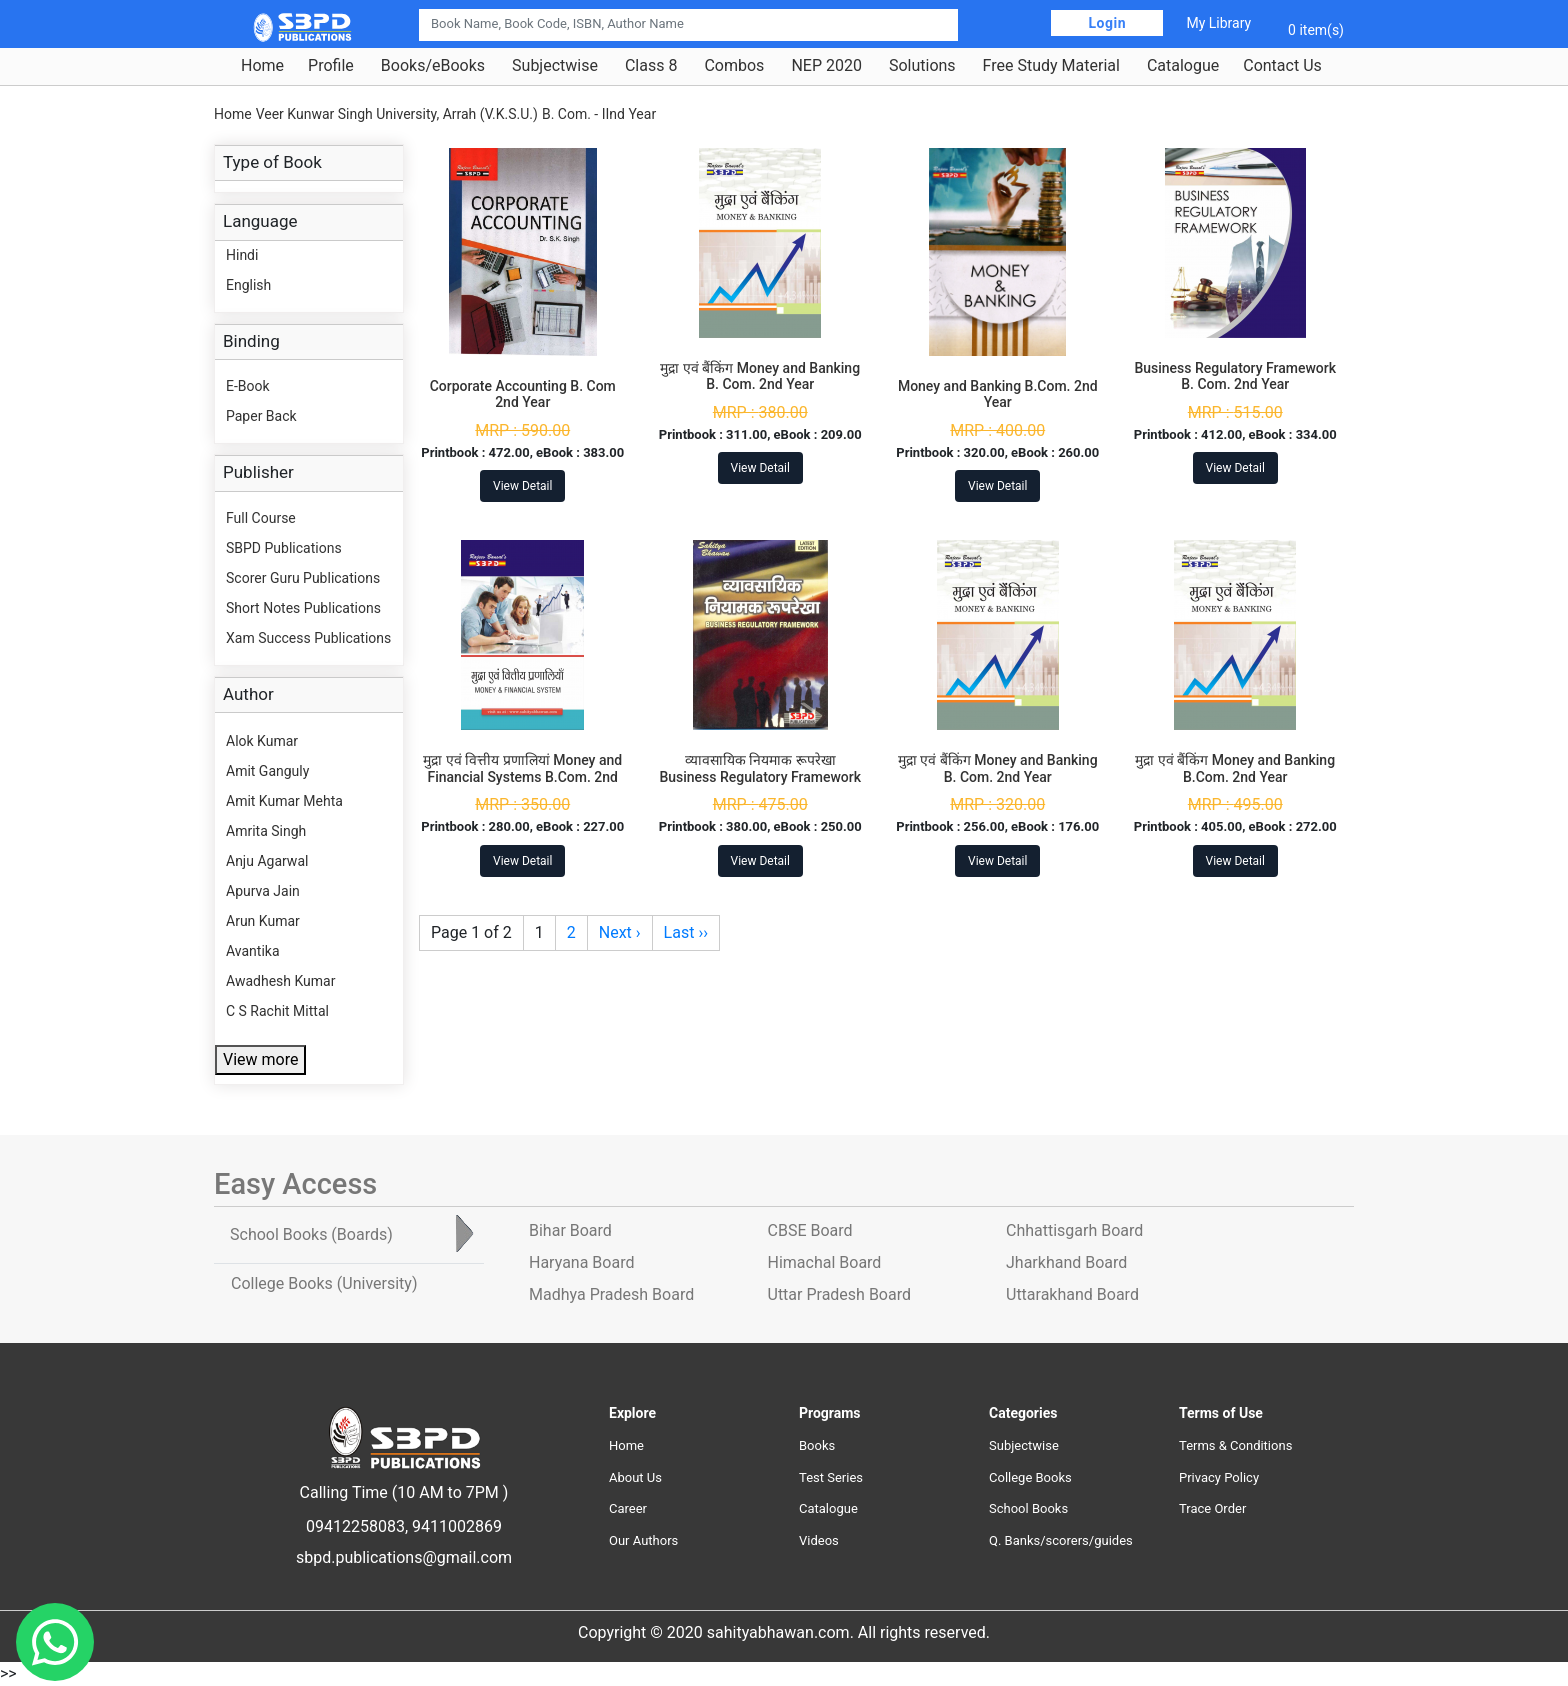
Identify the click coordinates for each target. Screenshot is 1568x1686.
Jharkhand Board (1066, 1262)
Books (817, 1445)
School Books (1028, 1508)
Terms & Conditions (1235, 1445)
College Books (1030, 1477)
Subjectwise (555, 66)
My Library (1218, 23)
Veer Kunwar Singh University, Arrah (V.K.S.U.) (397, 114)
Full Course (261, 518)
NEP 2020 (826, 66)
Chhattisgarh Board (1074, 1230)
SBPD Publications (284, 548)
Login (1107, 23)
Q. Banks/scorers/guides (1061, 1540)
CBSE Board (810, 1230)
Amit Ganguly (267, 771)
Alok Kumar (262, 741)
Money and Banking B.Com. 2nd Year (998, 394)
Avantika (253, 951)
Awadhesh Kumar (280, 981)
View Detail (522, 486)
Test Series (831, 1477)
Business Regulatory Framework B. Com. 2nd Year (1235, 376)
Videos (819, 1540)
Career (628, 1508)
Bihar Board (570, 1230)
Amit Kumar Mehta (284, 801)
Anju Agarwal (267, 861)
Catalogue (1183, 66)
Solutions (922, 66)
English (248, 285)
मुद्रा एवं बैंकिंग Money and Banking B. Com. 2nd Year (760, 376)
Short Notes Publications (303, 608)
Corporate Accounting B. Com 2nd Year (523, 394)
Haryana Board (581, 1262)
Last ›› (686, 932)
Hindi (242, 255)
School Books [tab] (311, 1234)
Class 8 (651, 66)
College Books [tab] (324, 1283)
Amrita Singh (266, 831)
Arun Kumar (263, 921)
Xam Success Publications (308, 638)
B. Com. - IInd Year (599, 114)
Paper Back (261, 416)
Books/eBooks (433, 66)
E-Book (248, 386)
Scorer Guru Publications (303, 578)
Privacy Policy (1219, 1477)
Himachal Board (825, 1262)
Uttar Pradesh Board (839, 1294)
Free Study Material (1051, 66)
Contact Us (1282, 66)
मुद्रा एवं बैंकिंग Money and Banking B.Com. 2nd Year (1235, 768)
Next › (620, 932)
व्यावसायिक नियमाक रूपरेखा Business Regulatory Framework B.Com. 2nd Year (760, 777)
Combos (734, 66)
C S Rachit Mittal (277, 1011)
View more (260, 1059)
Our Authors (643, 1540)
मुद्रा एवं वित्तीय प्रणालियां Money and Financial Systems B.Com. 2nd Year (522, 777)
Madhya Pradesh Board (611, 1294)
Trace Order (1212, 1508)
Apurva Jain (263, 891)
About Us (635, 1477)
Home (262, 66)
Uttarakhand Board (1072, 1294)
